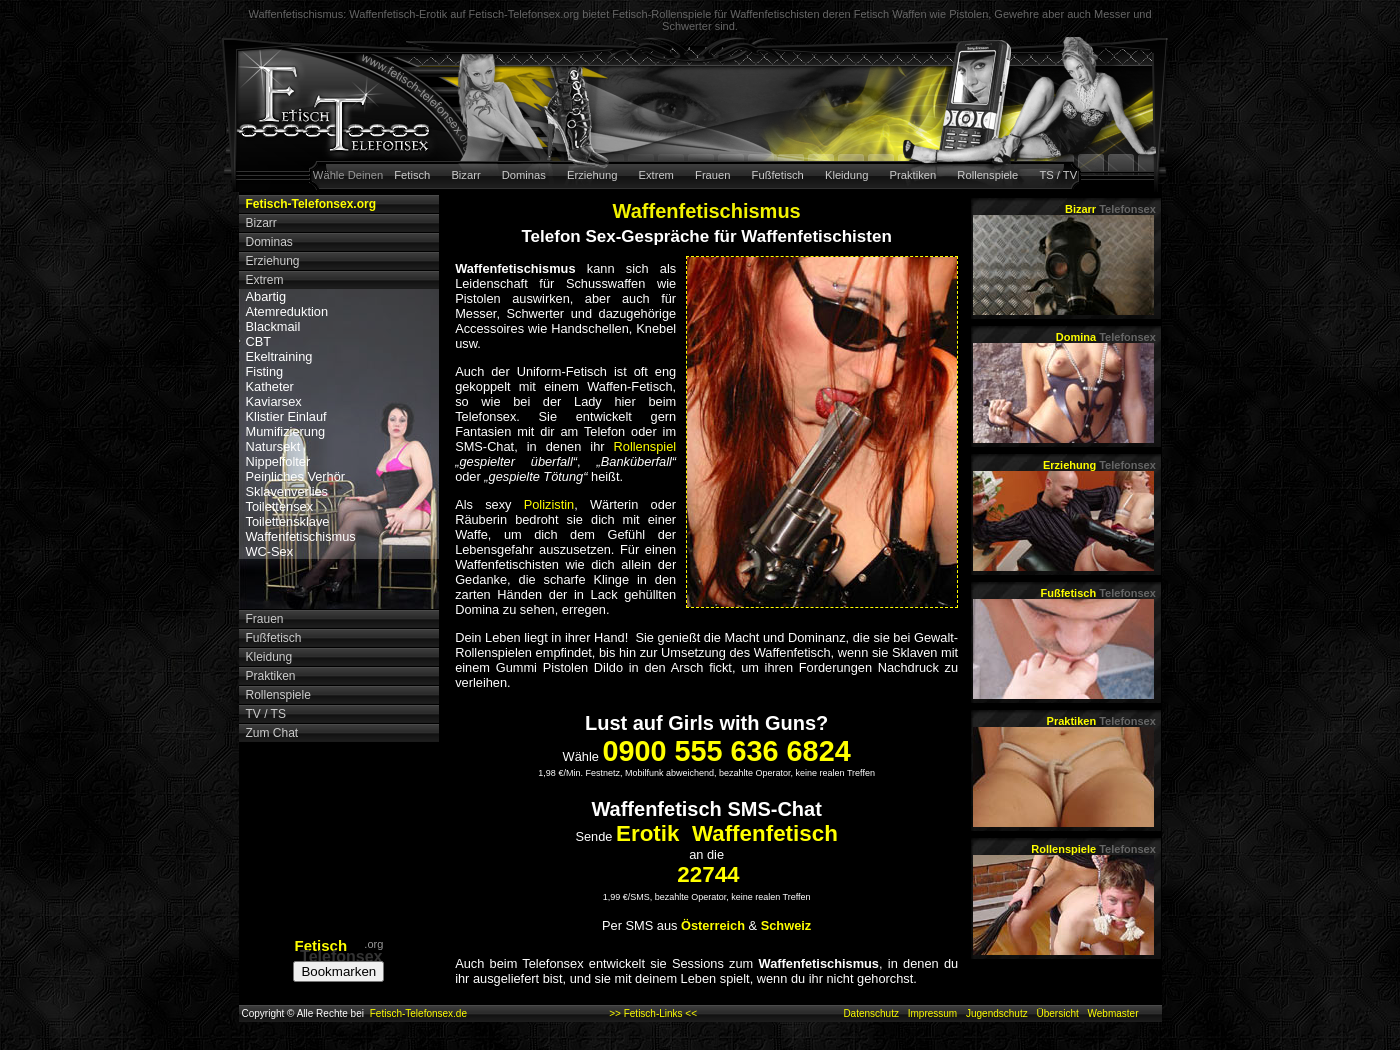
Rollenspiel (645, 446)
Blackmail (273, 326)
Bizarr (465, 175)
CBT (259, 341)
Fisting (265, 371)
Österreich (713, 925)
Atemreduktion (287, 311)
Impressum (932, 1013)
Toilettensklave (288, 521)
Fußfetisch (778, 175)
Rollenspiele (987, 175)
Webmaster (1113, 1013)
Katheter (270, 386)
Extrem (656, 175)
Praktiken (913, 175)
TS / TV (1058, 175)
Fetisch (412, 175)
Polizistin (549, 504)
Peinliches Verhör (296, 476)
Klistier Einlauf (286, 416)
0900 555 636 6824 (726, 751)
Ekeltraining (279, 356)
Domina (1106, 337)
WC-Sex (270, 551)
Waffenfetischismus (301, 536)
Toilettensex (280, 506)
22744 (708, 874)
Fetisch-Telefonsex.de (418, 1013)
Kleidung (847, 175)
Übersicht (1057, 1013)
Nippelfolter (278, 461)
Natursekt (273, 446)
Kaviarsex (274, 401)
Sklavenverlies (287, 491)
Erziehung (592, 175)
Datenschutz (871, 1013)
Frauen (712, 175)
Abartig (266, 296)
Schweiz (786, 925)
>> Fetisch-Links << (653, 1013)
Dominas (524, 175)
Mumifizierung (286, 431)
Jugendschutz (997, 1013)
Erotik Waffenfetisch (727, 833)
